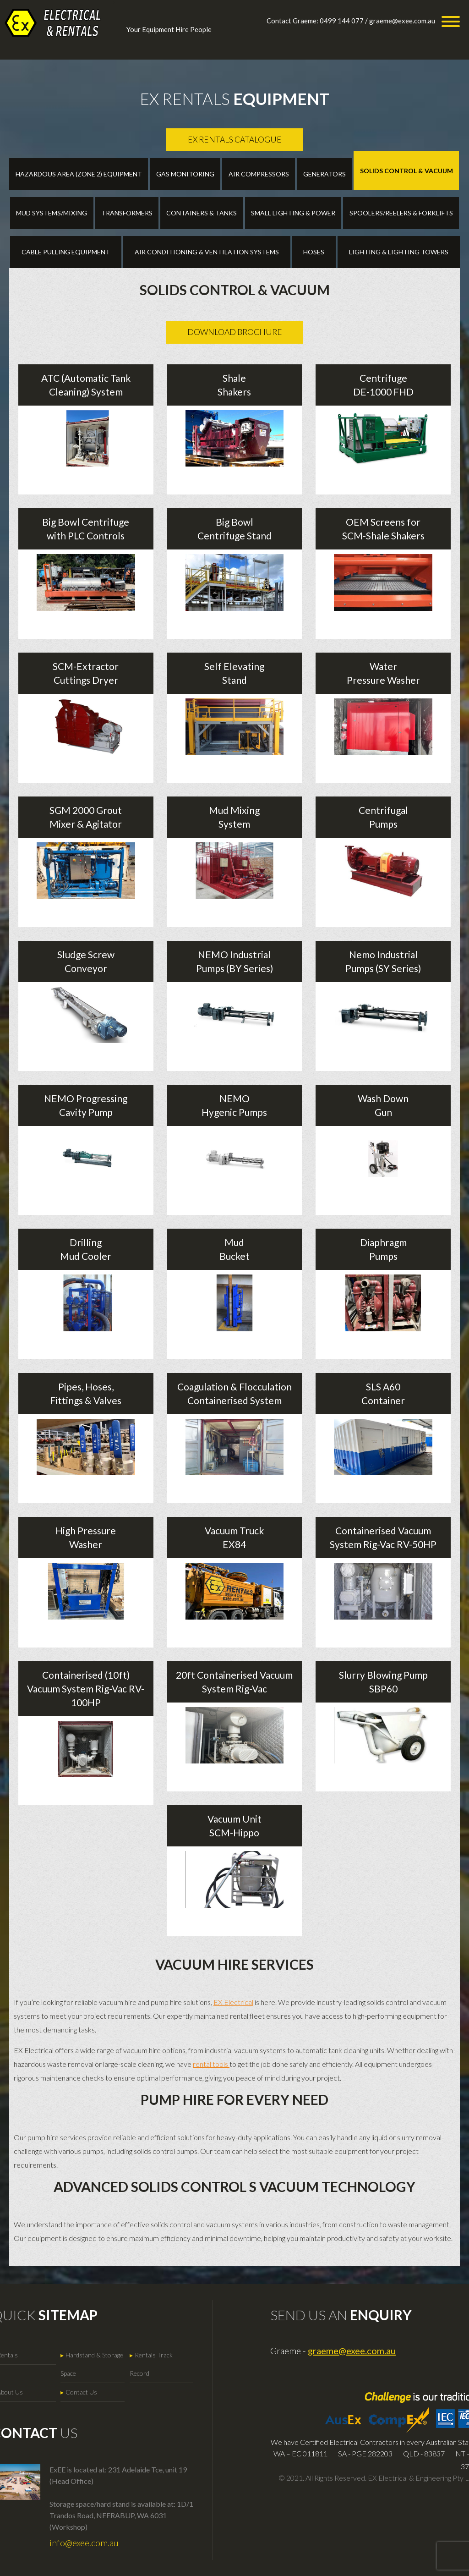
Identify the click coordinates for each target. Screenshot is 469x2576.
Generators (324, 174)
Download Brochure (234, 332)
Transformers (127, 213)
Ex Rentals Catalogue (235, 139)
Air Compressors (259, 174)
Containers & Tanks (201, 213)
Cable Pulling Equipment (66, 252)
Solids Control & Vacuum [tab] (406, 171)
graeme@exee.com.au (402, 20)
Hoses (313, 252)
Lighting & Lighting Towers (398, 252)
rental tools (211, 2064)
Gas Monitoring (185, 174)
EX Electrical (233, 2002)
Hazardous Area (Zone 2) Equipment (79, 174)
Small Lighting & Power (293, 213)
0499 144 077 (342, 20)
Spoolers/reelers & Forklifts (401, 213)
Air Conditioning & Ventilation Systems (207, 252)
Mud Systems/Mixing (51, 213)
